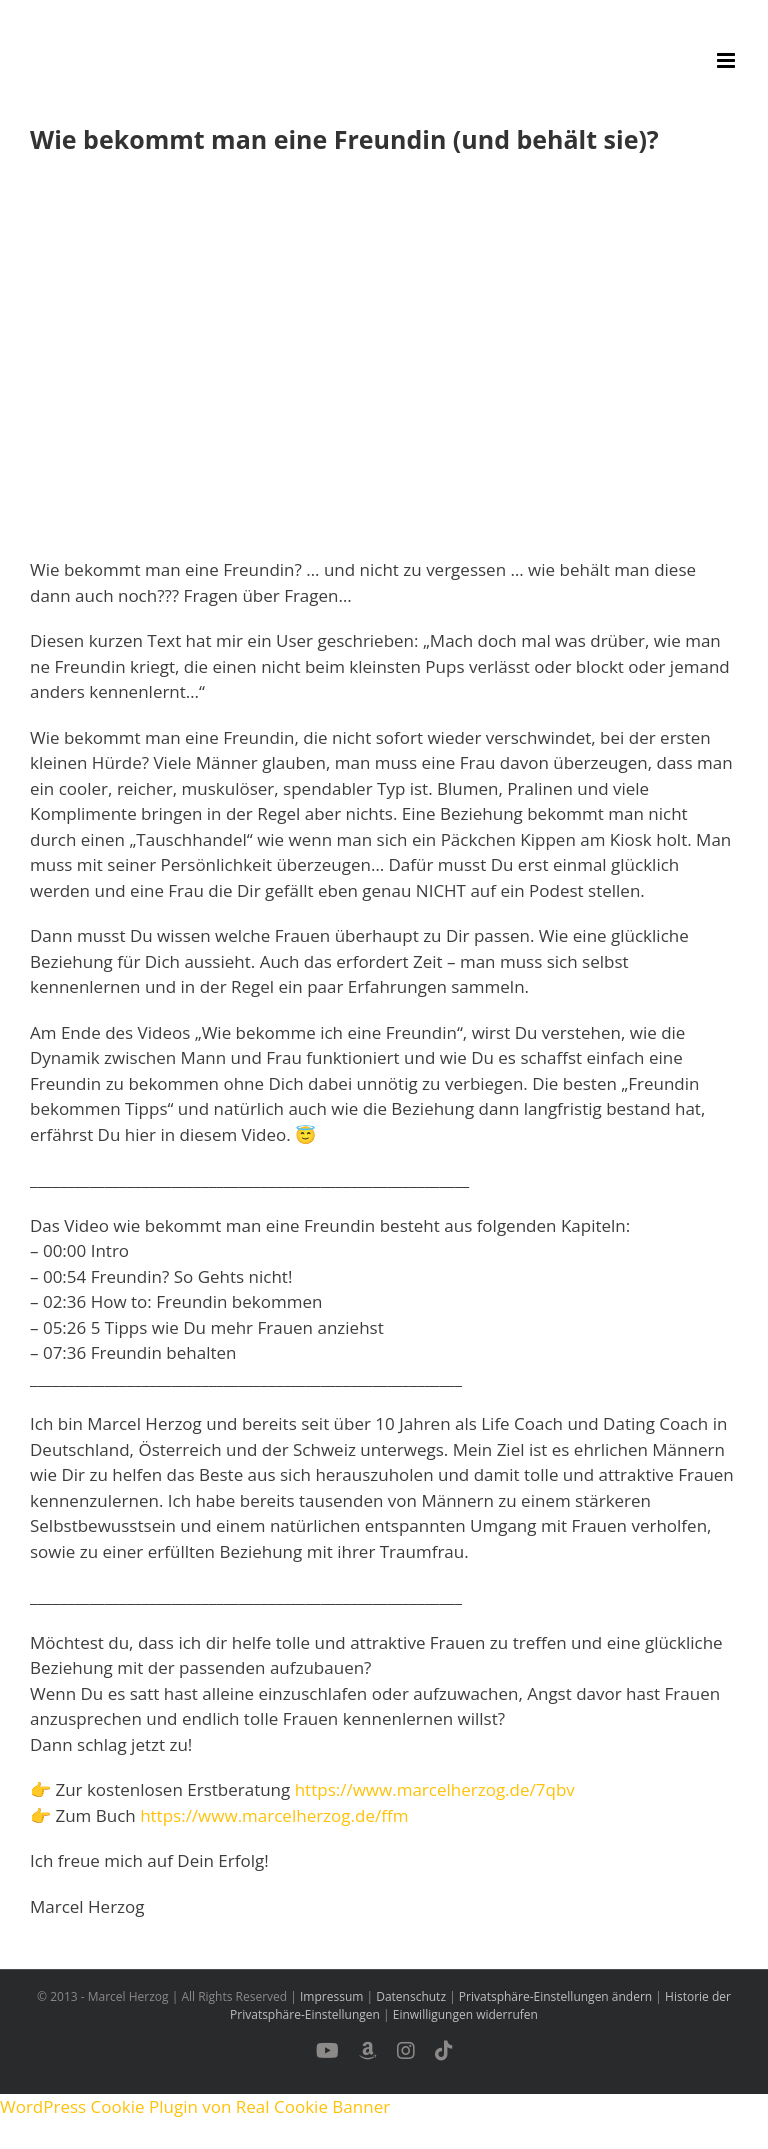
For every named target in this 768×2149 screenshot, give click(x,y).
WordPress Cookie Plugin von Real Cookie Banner (195, 2106)
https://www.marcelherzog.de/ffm (274, 1815)
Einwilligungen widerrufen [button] (465, 2014)
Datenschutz (411, 1996)
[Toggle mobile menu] (727, 60)
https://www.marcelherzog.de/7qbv (435, 1789)
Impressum (331, 1996)
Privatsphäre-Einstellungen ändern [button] (555, 1996)
